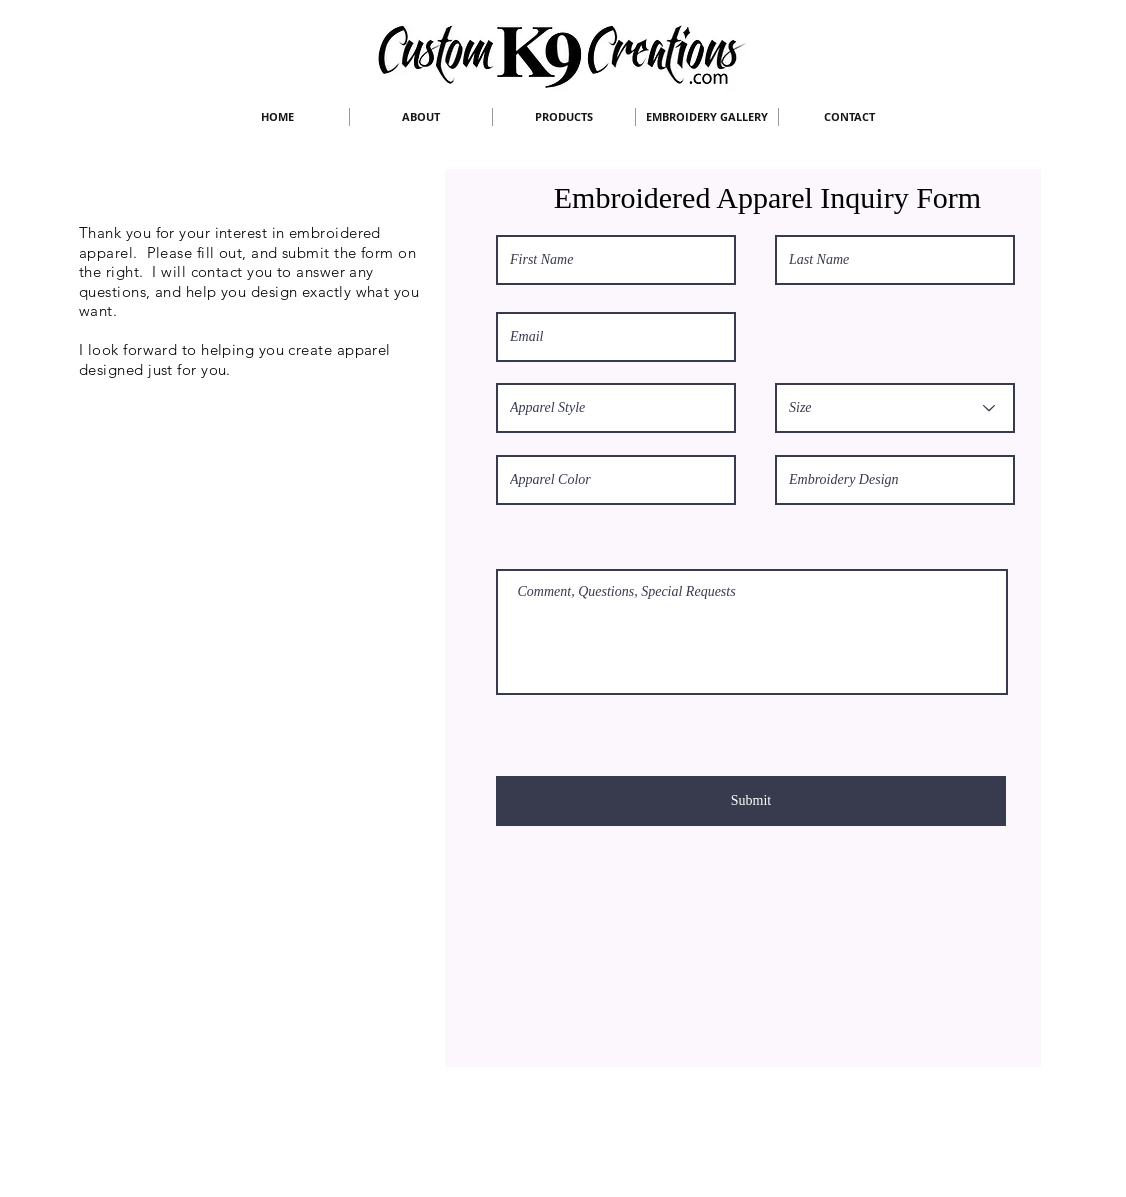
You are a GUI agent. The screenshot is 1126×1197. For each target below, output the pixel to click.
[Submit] (751, 801)
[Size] (895, 408)
